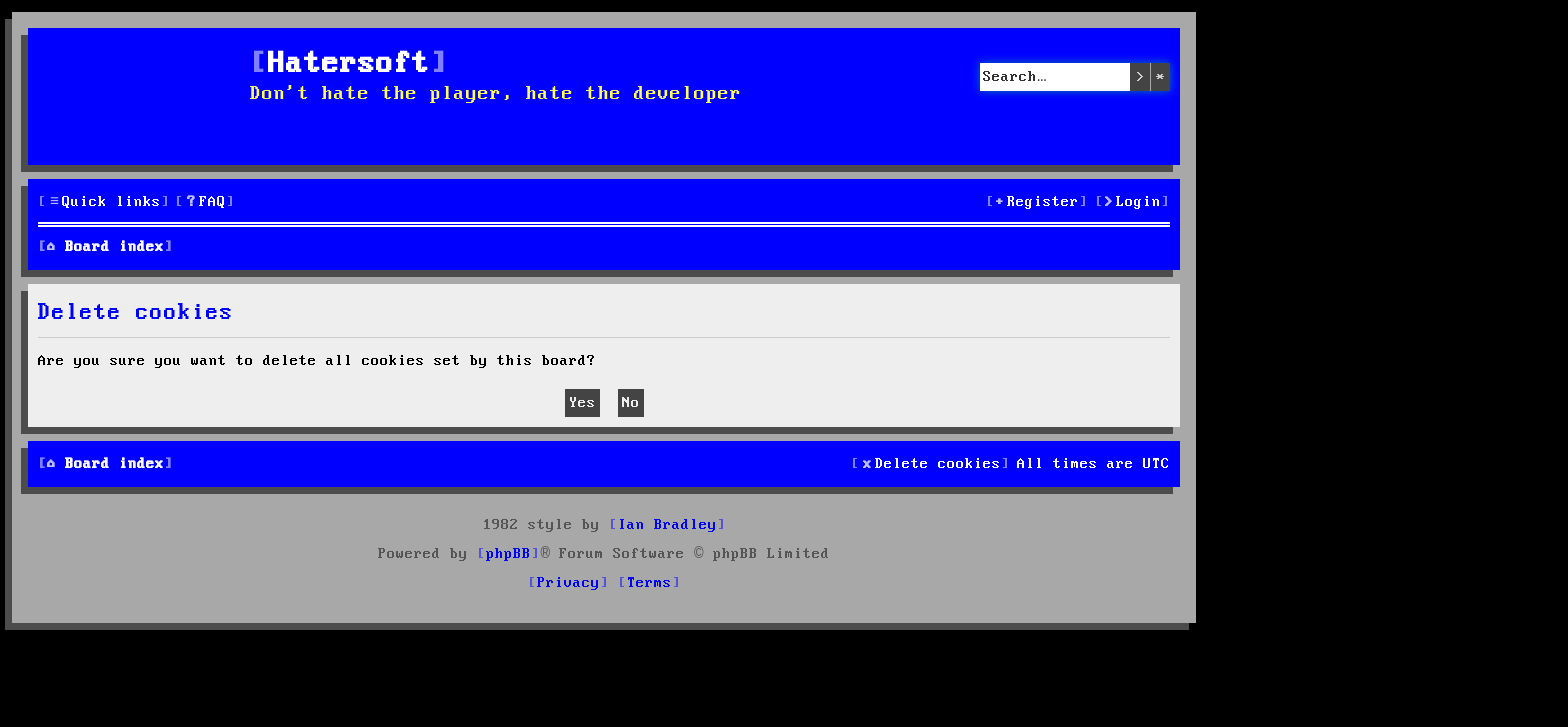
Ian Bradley (667, 525)
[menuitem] (205, 202)
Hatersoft (349, 64)
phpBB (508, 554)
